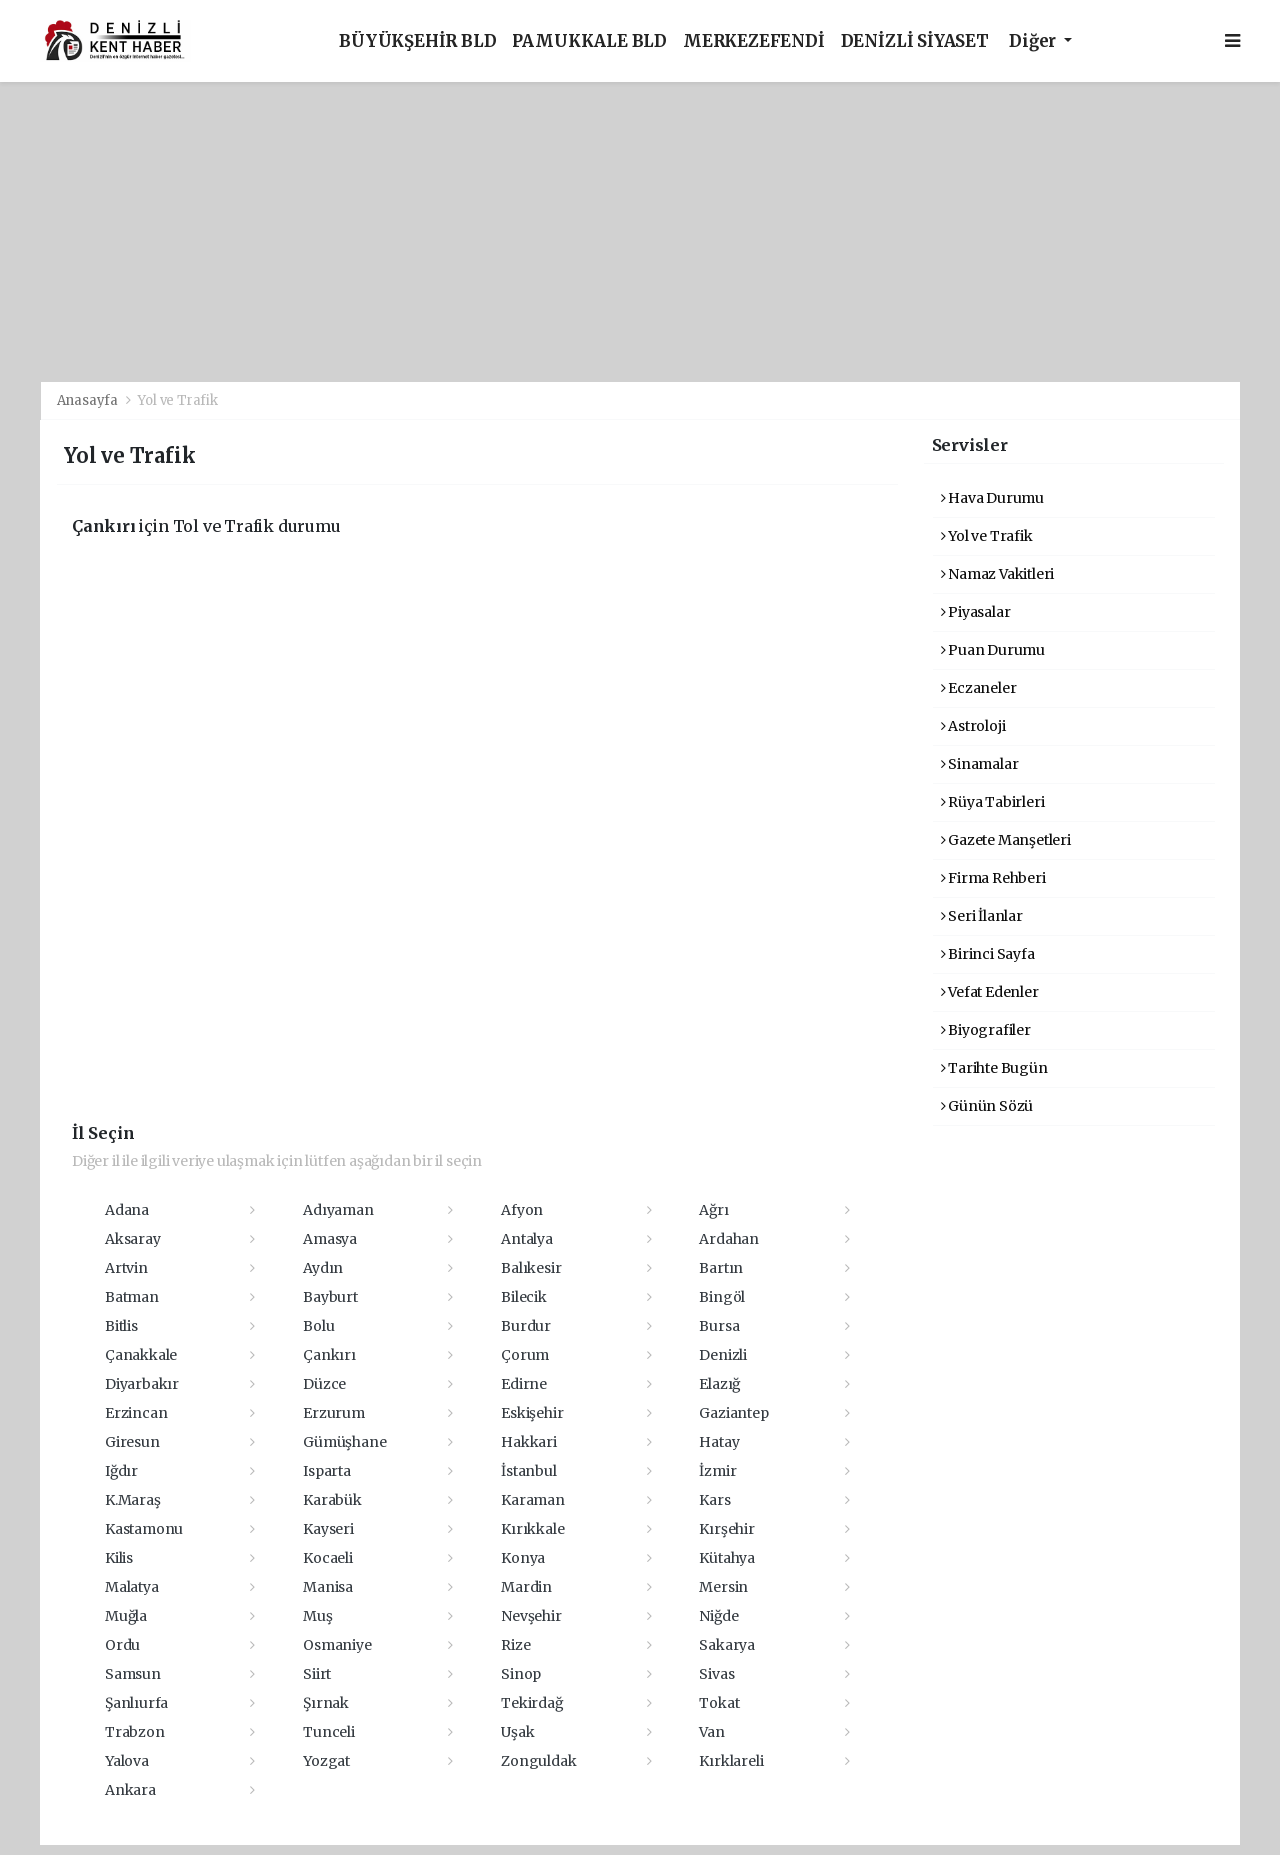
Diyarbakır (142, 1384)
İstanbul (528, 1471)
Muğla (126, 1616)
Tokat (719, 1703)
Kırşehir (726, 1529)
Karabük (332, 1500)
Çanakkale (141, 1355)
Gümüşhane (344, 1442)
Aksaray (133, 1239)
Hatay (719, 1442)
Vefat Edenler (990, 992)
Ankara (130, 1790)
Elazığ (719, 1384)
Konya (523, 1558)
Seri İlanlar (982, 916)
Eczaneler (979, 688)
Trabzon (135, 1732)
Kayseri (328, 1529)
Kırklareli (731, 1761)
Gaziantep (733, 1413)
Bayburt (330, 1297)
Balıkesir (531, 1268)
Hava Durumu (993, 498)
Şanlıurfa (136, 1703)
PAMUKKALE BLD (589, 41)
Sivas (716, 1674)
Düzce (324, 1384)
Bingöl (722, 1297)
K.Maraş (133, 1500)
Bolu (318, 1326)
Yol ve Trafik (178, 400)
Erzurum (334, 1413)
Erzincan (136, 1413)
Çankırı (329, 1355)
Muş (317, 1616)
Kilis (119, 1558)
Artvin (126, 1268)
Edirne (524, 1384)
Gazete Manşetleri (1006, 840)
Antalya (527, 1239)
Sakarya (727, 1645)
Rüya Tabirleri (993, 802)
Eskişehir (532, 1413)
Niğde (718, 1616)
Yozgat (326, 1761)
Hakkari (529, 1442)
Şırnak (326, 1703)
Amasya (330, 1239)
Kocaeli (328, 1558)
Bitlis (121, 1326)
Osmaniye (337, 1645)
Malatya (132, 1587)
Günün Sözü (987, 1106)
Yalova (127, 1761)
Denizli (723, 1355)
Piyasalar (976, 612)
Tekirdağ (531, 1703)
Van (711, 1732)
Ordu (122, 1645)
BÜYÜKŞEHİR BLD (417, 41)
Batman (132, 1297)
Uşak (517, 1732)
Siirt (317, 1674)
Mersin (723, 1587)
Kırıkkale (532, 1529)
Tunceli (329, 1732)
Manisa (328, 1587)
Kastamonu (144, 1529)
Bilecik (524, 1297)
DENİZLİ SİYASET (915, 41)
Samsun (133, 1674)
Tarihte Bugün (994, 1068)
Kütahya (727, 1558)
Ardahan (729, 1239)
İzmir (717, 1471)
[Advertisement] (640, 232)
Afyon (522, 1210)
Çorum (525, 1355)
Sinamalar (980, 764)
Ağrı (713, 1210)
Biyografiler (986, 1030)
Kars (714, 1500)
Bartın (721, 1268)
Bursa (719, 1326)
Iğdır (121, 1471)
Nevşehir (531, 1616)
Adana (127, 1210)
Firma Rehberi (993, 878)
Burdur (526, 1326)
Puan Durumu (993, 650)
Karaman (533, 1500)
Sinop (521, 1674)
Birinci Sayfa (988, 954)
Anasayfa (89, 400)
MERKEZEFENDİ (754, 41)
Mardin (526, 1587)
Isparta (327, 1471)
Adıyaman (338, 1210)
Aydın (323, 1268)
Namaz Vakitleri (998, 574)
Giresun (132, 1442)
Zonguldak (538, 1761)
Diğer (1034, 41)
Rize (515, 1645)
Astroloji (973, 726)
